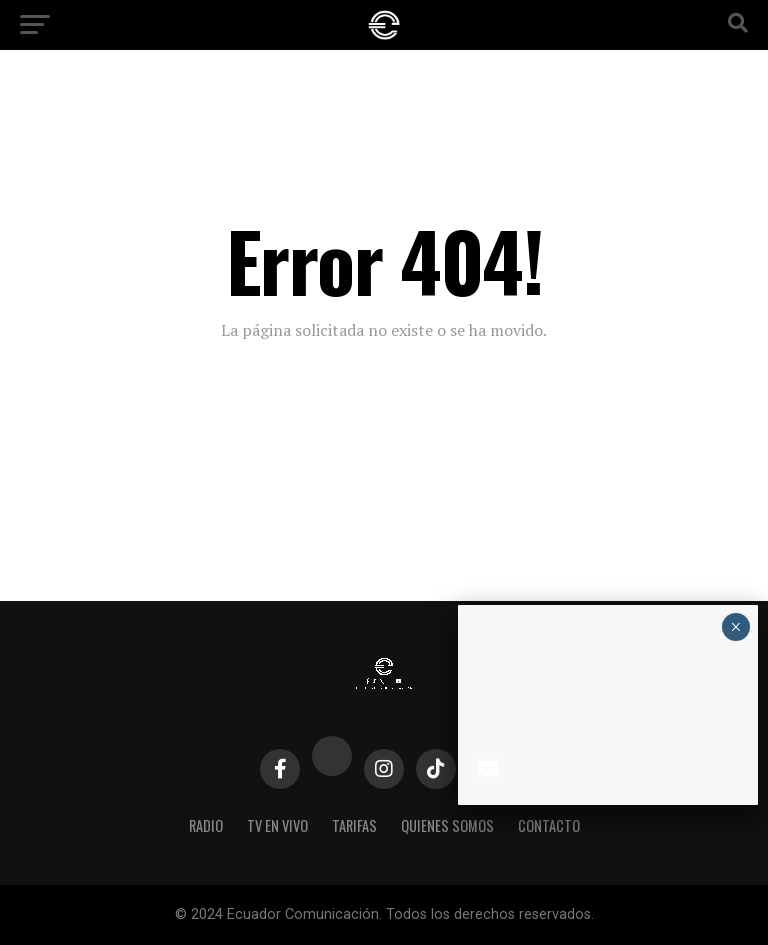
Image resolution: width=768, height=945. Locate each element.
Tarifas (354, 825)
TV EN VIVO (277, 825)
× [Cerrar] (735, 627)
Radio (206, 825)
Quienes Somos (447, 825)
